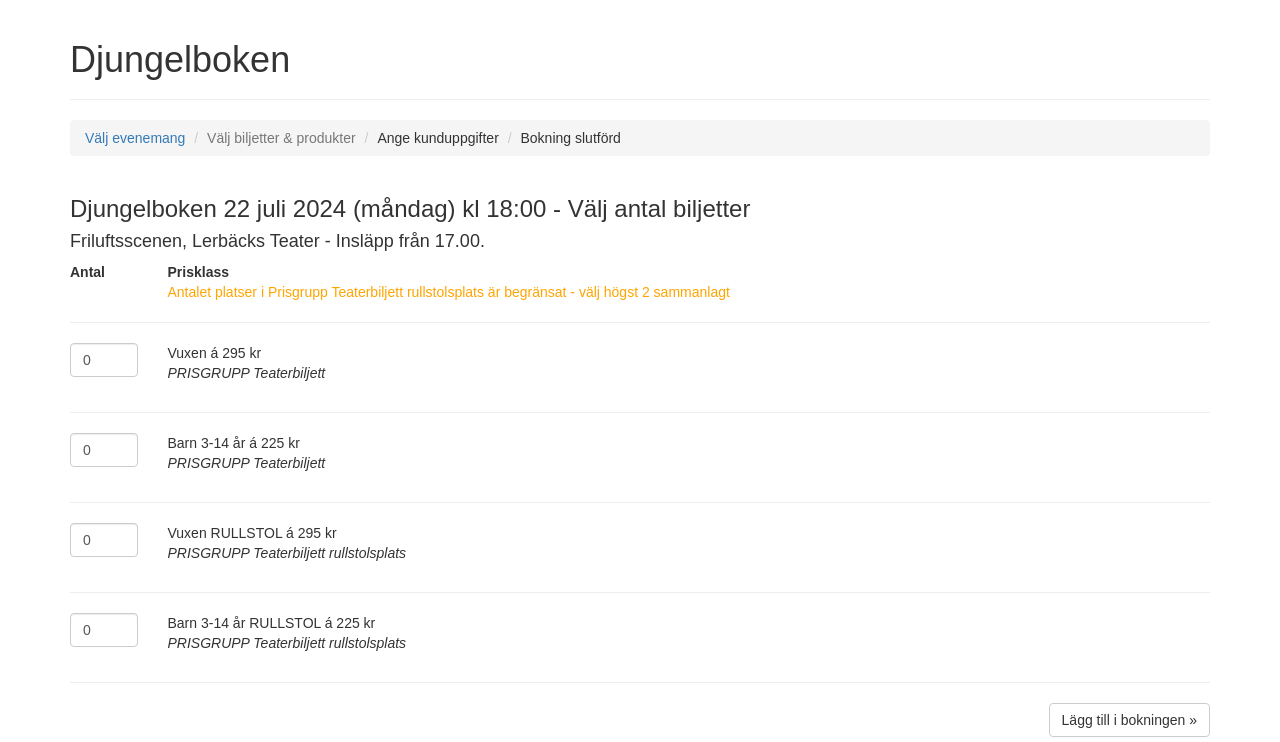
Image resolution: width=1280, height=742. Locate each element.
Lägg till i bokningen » (1129, 720)
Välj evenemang (135, 138)
